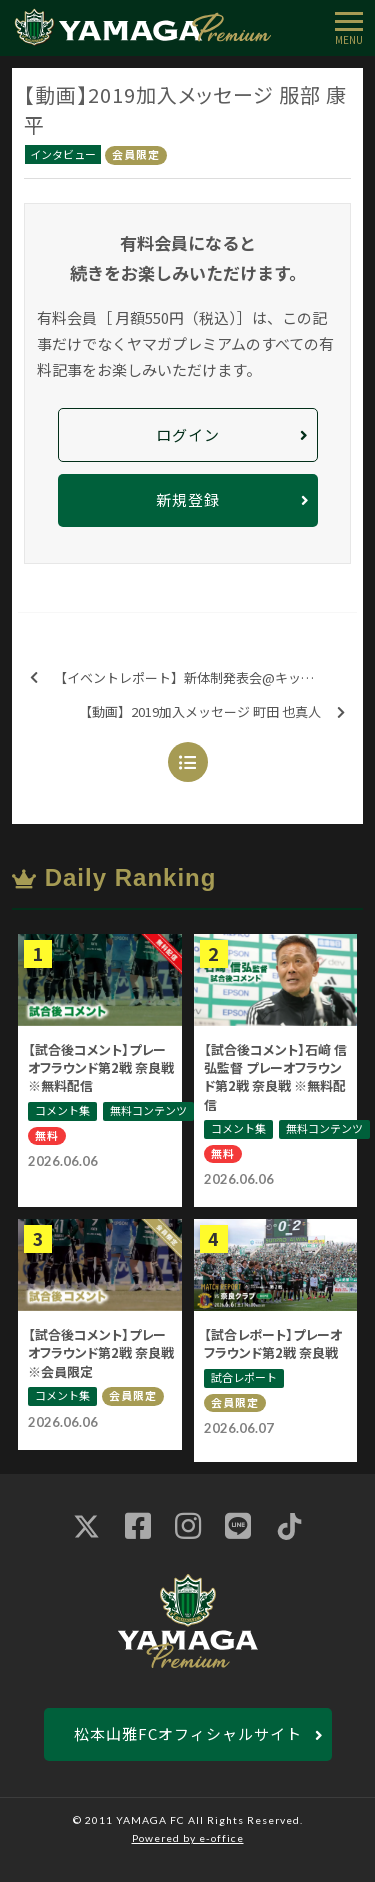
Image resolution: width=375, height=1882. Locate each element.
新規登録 (188, 499)
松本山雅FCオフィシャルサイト (188, 1733)
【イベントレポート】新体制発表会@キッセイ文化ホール (193, 678)
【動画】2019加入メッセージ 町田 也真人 (212, 712)
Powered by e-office (188, 1838)
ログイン (188, 434)
